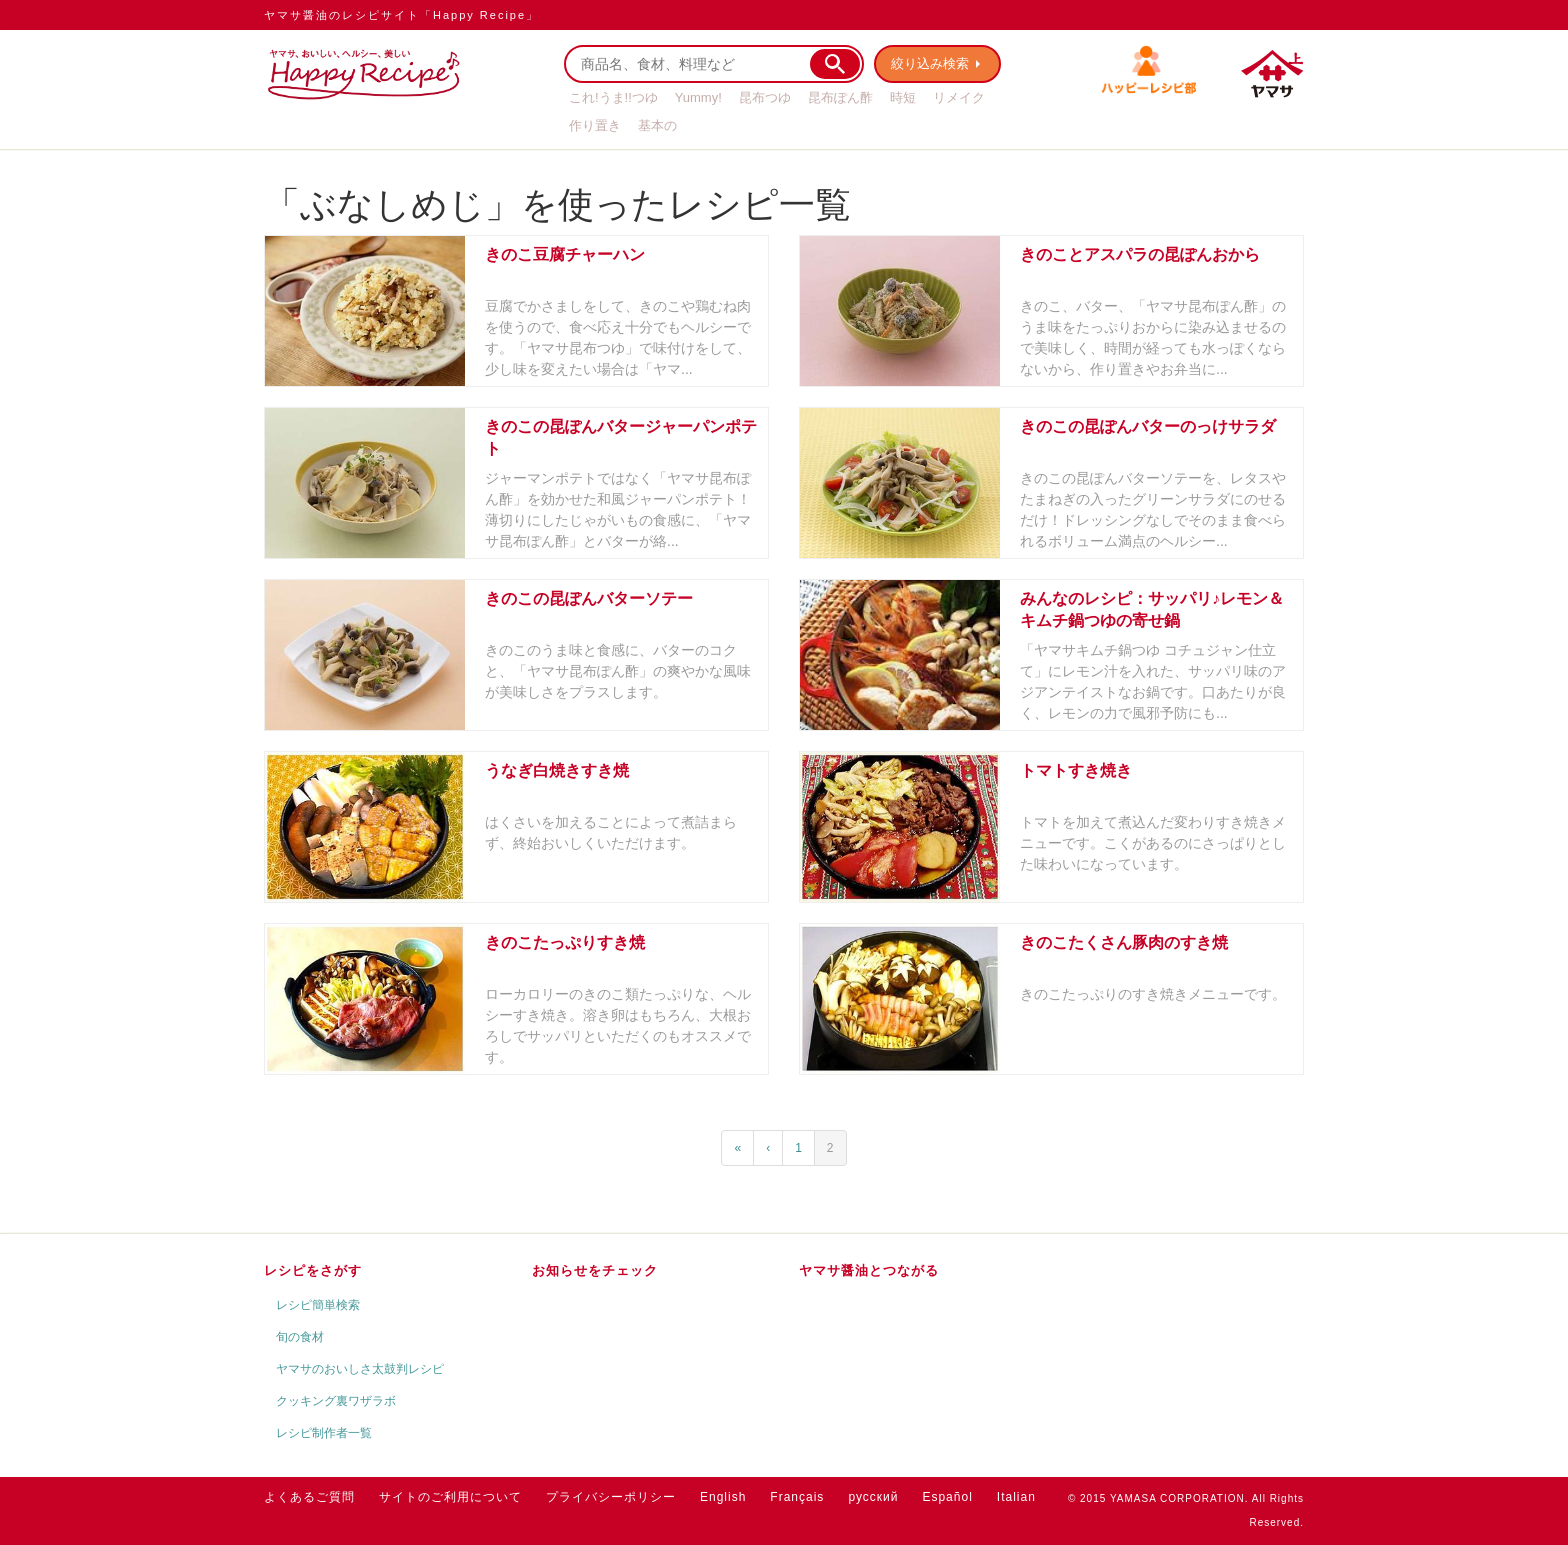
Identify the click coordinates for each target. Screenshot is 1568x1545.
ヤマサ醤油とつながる (869, 1270)
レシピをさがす (313, 1270)
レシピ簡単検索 (318, 1305)
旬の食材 (300, 1337)
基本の (657, 125)
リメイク (959, 97)
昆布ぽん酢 (840, 97)
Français (797, 1497)
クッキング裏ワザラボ (336, 1401)
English (723, 1497)
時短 (903, 97)
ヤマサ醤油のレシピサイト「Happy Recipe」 (401, 15)
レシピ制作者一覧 (324, 1433)
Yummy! (698, 97)
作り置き (595, 125)
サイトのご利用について (450, 1497)
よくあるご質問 (309, 1497)
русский (873, 1497)
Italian (1016, 1497)
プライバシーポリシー (611, 1497)
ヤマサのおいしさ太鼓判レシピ (360, 1369)
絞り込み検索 (930, 63)
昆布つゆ (765, 97)
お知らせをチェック (595, 1270)
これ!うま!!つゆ (613, 97)
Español (947, 1497)
